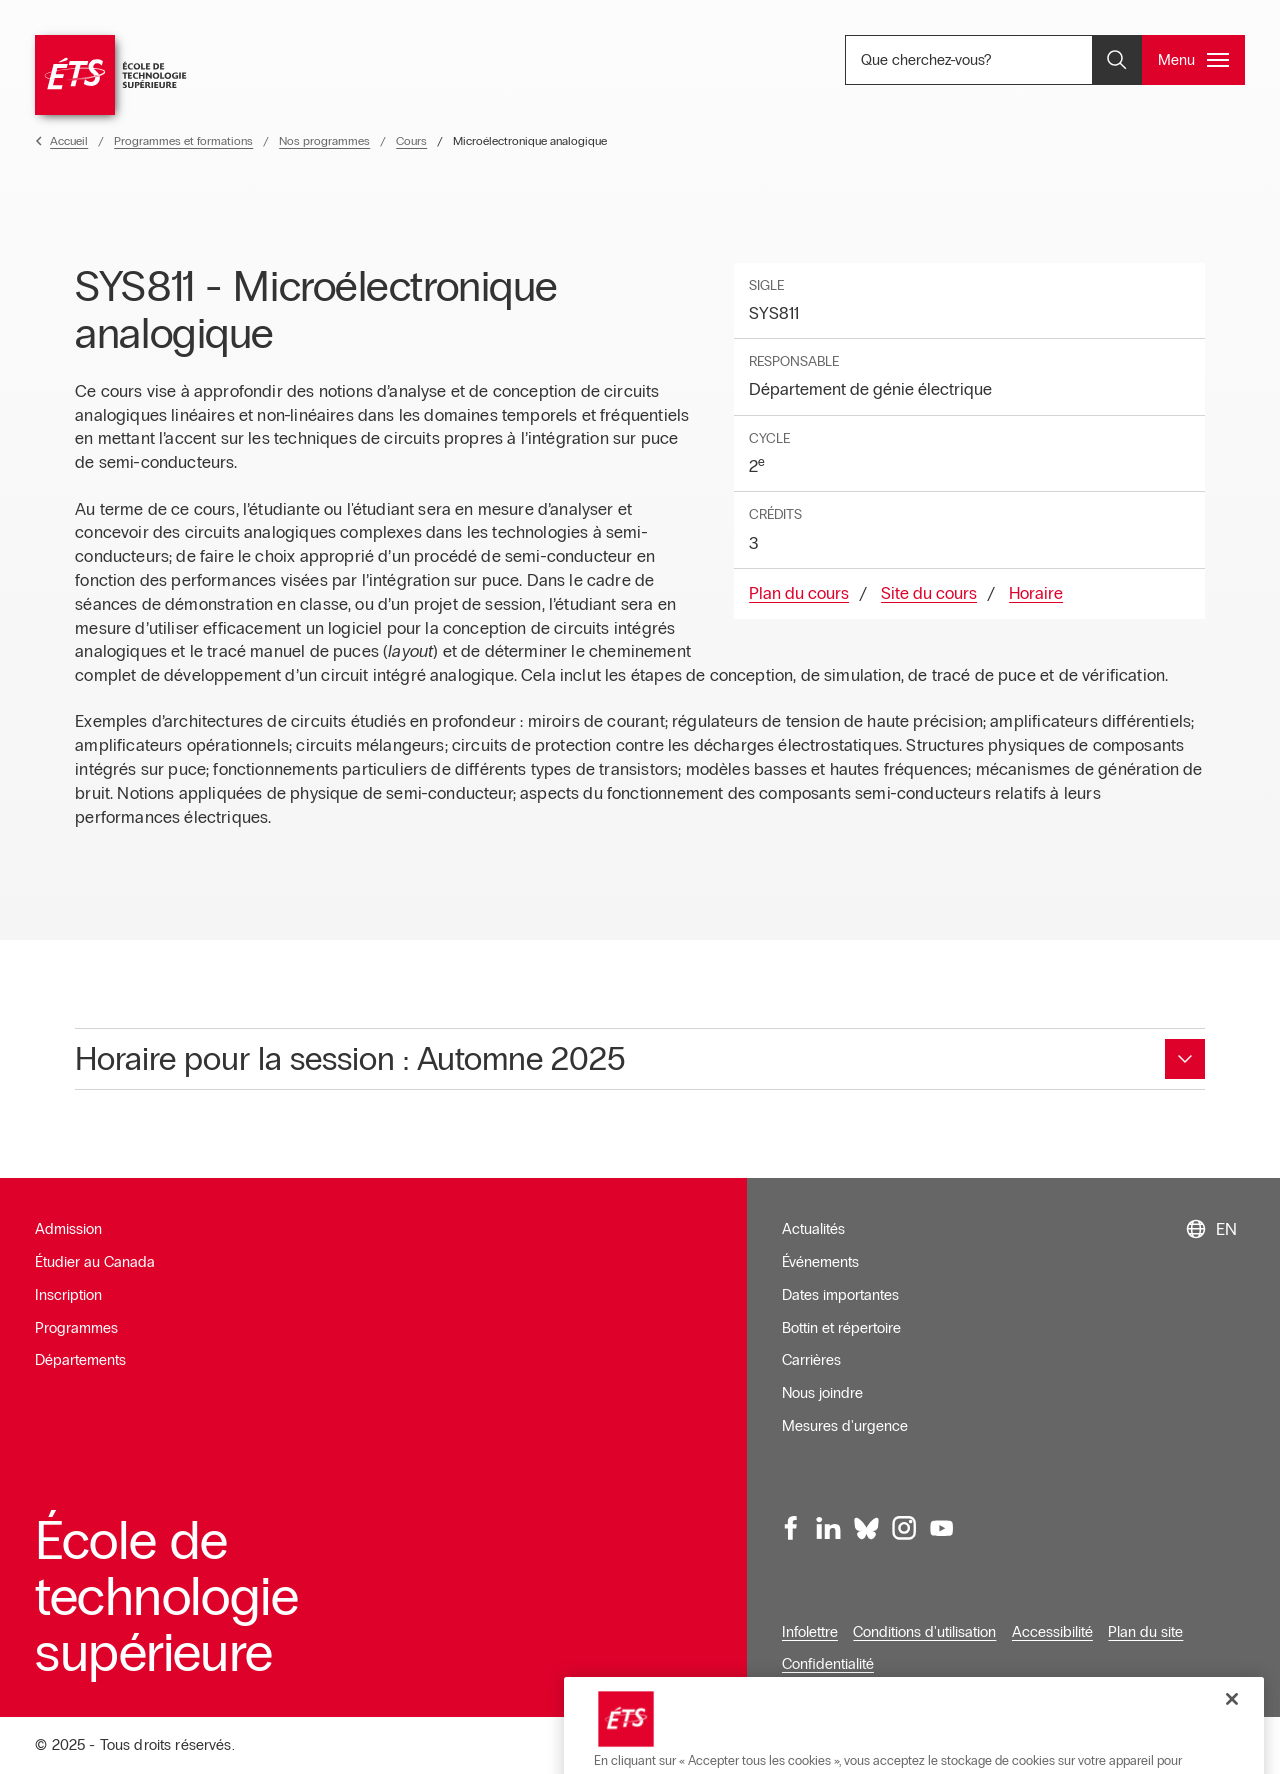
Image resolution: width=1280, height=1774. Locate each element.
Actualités (813, 1229)
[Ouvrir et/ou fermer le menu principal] (1193, 60)
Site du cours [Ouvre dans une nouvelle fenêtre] (929, 593)
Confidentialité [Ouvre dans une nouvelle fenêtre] (828, 1664)
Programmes (76, 1328)
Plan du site (1145, 1632)
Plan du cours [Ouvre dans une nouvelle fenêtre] (799, 593)
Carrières (811, 1360)
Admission (68, 1229)
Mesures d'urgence (845, 1426)
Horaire (1036, 593)
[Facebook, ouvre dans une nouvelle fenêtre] (792, 1528)
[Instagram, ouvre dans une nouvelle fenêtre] (904, 1528)
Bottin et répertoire (841, 1328)
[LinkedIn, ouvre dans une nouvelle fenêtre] (829, 1528)
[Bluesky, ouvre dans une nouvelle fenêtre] (867, 1528)
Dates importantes (840, 1295)
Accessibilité (1052, 1632)
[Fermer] (1232, 1749)
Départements (80, 1360)
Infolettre (810, 1632)
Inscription (68, 1295)
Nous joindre (822, 1393)
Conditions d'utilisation (924, 1632)
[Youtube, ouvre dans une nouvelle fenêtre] (942, 1528)
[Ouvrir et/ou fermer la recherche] (1117, 60)
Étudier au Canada (95, 1262)
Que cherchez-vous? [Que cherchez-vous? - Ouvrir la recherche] (992, 59)
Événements (820, 1262)
